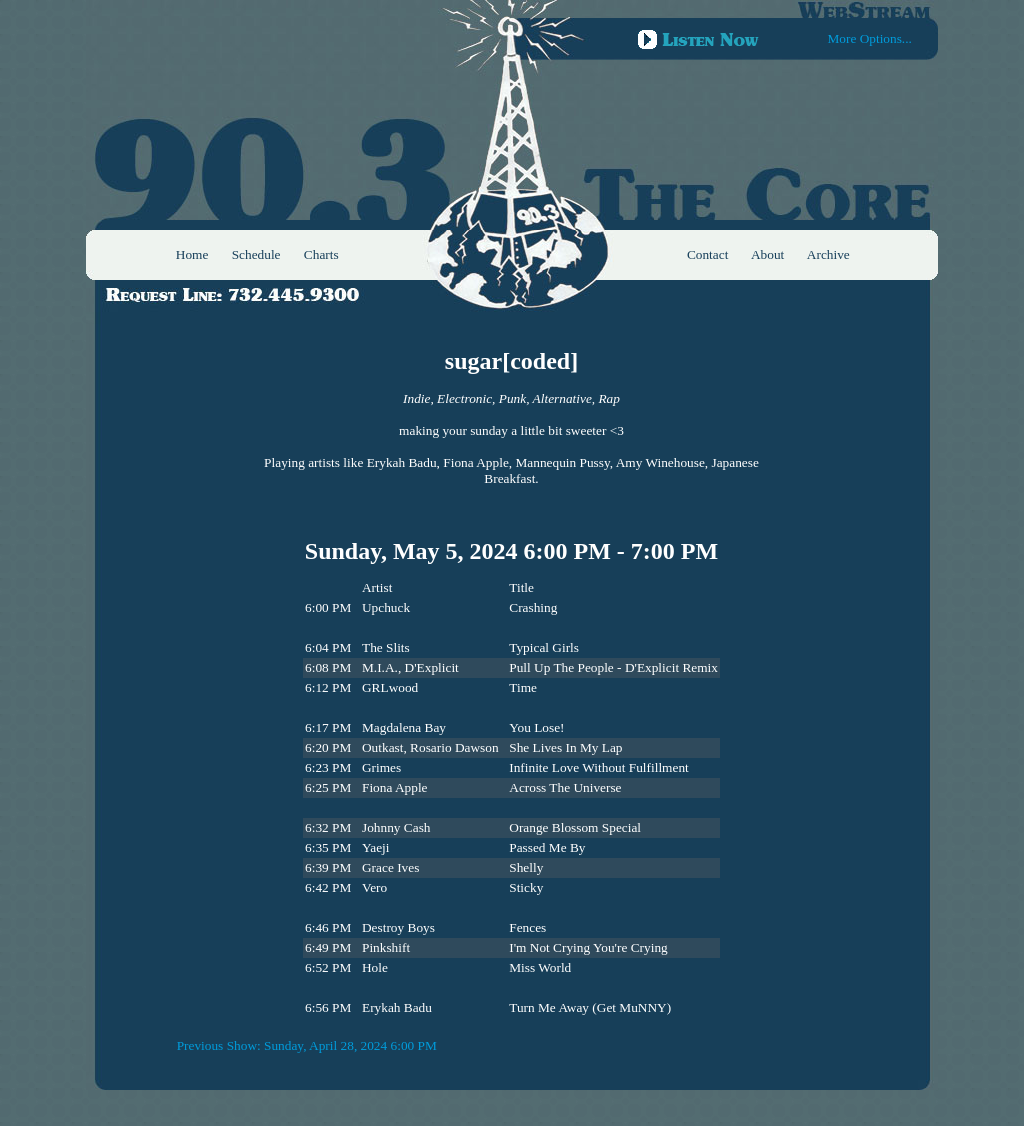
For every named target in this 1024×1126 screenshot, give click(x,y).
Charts (321, 254)
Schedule (256, 254)
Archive (828, 254)
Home (192, 254)
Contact (707, 254)
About (767, 254)
